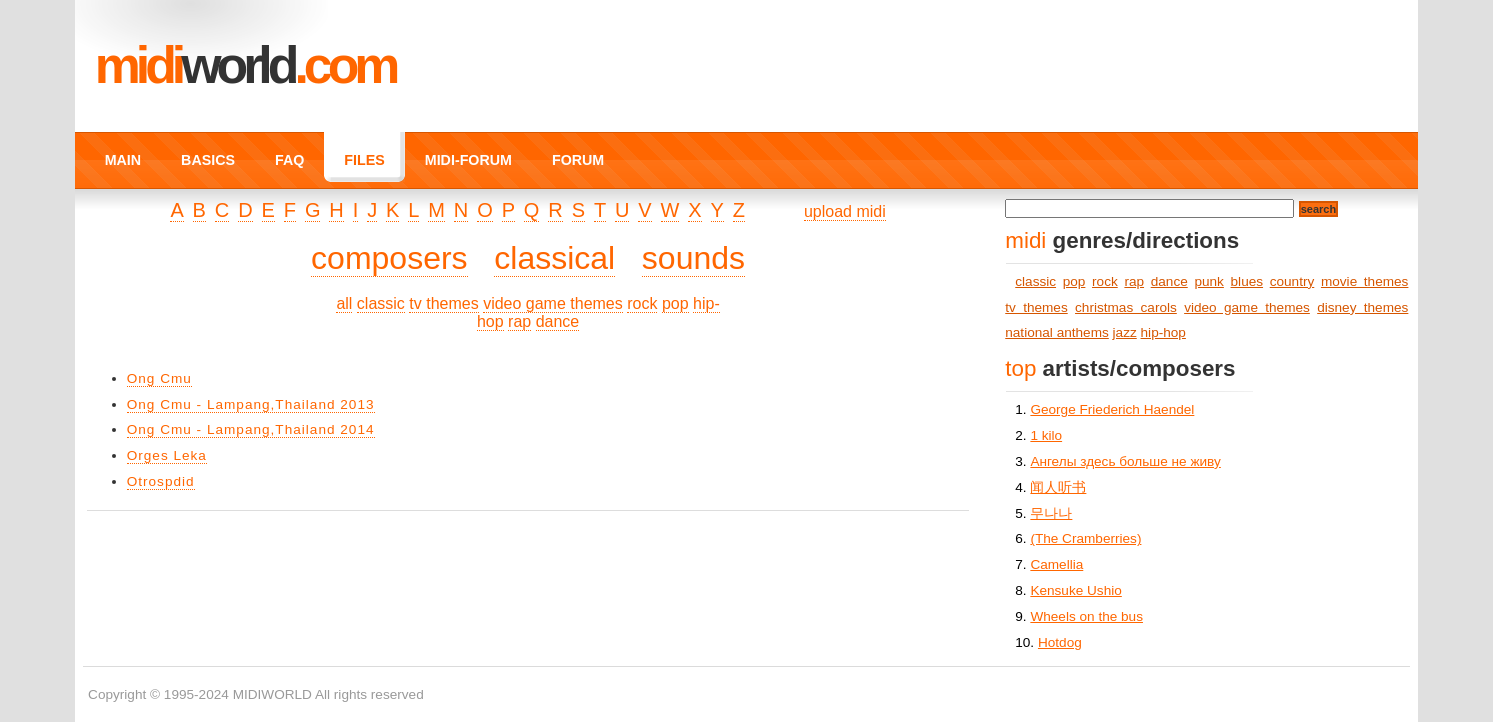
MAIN (123, 160)
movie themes (1364, 281)
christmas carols (1126, 307)
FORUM (578, 160)
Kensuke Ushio (1075, 590)
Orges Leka (167, 455)
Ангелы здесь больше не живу (1125, 461)
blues (1247, 281)
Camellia (1056, 564)
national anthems (1057, 332)
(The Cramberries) (1085, 538)
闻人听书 (1058, 487)
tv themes (443, 303)
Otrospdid (161, 481)
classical (554, 258)
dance (558, 321)
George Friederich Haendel (1112, 409)
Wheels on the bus (1086, 616)
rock (642, 303)
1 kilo (1046, 435)
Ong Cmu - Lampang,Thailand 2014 (251, 429)
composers (389, 258)
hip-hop (1163, 332)
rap (519, 321)
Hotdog (1060, 642)
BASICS (208, 160)
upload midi (845, 211)
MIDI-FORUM (468, 160)
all (344, 303)
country (1292, 281)
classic (381, 303)
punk (1208, 281)
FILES (364, 160)
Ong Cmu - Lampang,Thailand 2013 (251, 404)
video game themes (553, 303)
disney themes (1362, 307)
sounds (693, 258)
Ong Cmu (159, 378)
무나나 (1051, 513)
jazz (1125, 332)
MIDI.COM (245, 65)
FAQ (289, 160)
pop (675, 303)
